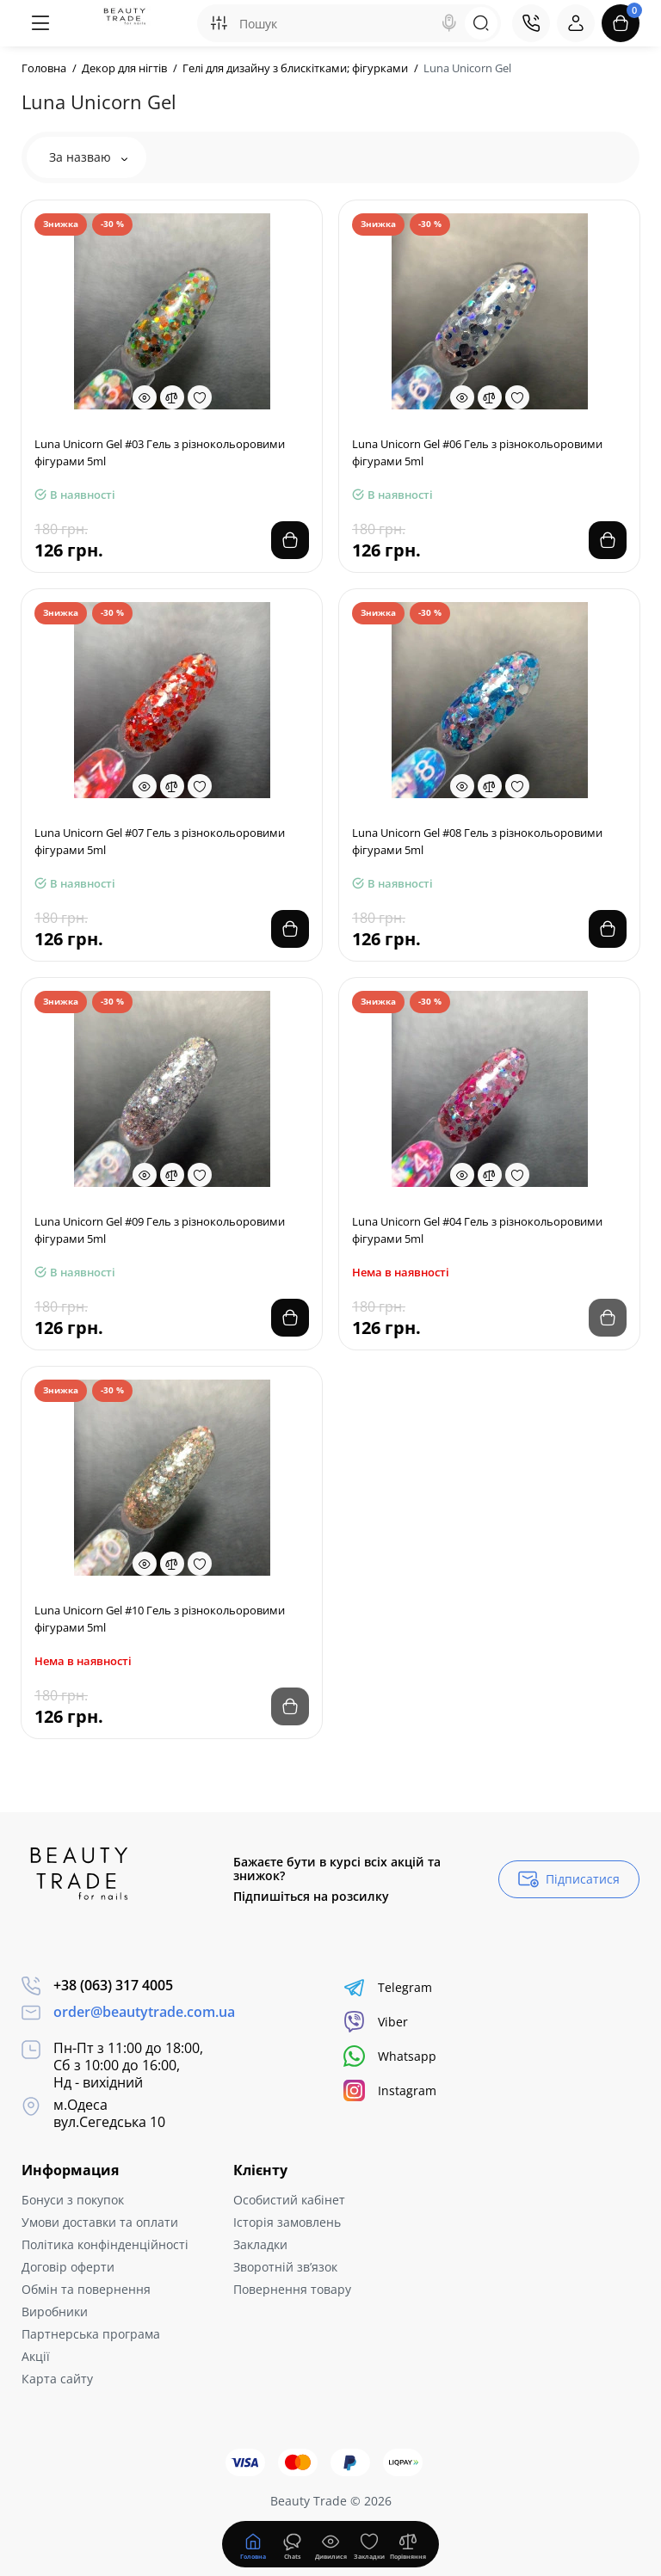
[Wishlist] (200, 397)
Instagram (389, 2090)
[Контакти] (531, 23)
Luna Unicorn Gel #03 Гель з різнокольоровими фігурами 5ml (159, 452)
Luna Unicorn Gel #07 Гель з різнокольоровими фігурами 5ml (159, 841)
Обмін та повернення (86, 2289)
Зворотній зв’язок (285, 2267)
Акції (36, 2356)
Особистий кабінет (289, 2200)
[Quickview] (145, 397)
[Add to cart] (290, 540)
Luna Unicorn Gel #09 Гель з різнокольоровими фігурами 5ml (159, 1230)
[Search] (449, 23)
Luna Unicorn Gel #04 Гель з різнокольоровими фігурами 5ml (477, 1230)
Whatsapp (389, 2056)
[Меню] (40, 23)
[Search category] (218, 23)
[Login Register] (576, 23)
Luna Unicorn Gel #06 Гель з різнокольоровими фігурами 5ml (477, 452)
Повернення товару (292, 2289)
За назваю (88, 157)
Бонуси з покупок (73, 2200)
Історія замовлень (287, 2222)
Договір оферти (68, 2267)
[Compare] (172, 397)
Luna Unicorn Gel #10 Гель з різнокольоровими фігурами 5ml (159, 1618)
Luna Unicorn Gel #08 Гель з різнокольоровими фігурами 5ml (477, 841)
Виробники (55, 2311)
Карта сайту (57, 2378)
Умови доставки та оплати (100, 2222)
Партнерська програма (91, 2334)
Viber (375, 2021)
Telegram (387, 1987)
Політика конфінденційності (105, 2244)
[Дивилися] (292, 2544)
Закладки (260, 2244)
